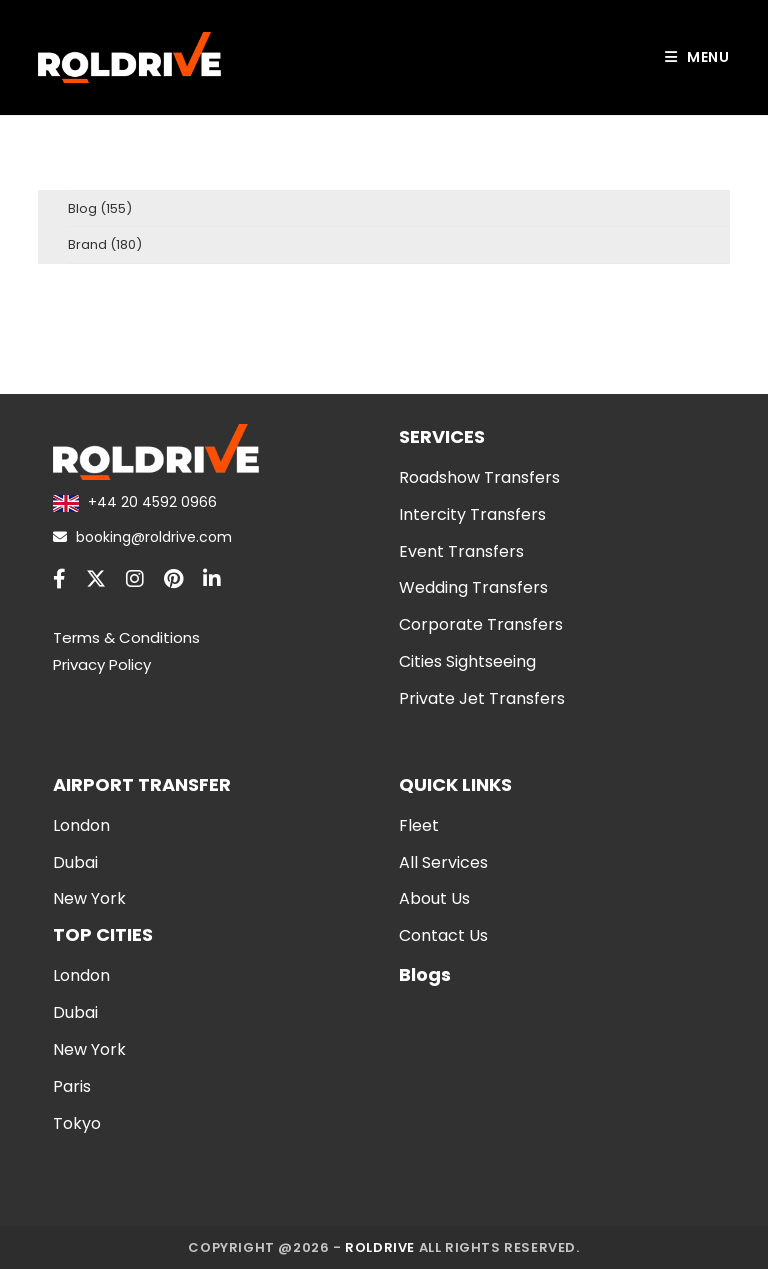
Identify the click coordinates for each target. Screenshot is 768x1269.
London (81, 825)
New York (89, 898)
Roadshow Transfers (479, 477)
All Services (443, 862)
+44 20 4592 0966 (134, 502)
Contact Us (443, 935)
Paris (72, 1086)
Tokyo (77, 1123)
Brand (87, 244)
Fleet (419, 825)
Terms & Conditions (126, 637)
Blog (82, 208)
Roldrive (380, 1247)
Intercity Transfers (472, 514)
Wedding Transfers (473, 587)
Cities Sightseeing (467, 661)
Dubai (75, 862)
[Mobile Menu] (697, 57)
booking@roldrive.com (142, 537)
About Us (434, 898)
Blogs (425, 974)
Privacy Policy (102, 664)
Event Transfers (461, 551)
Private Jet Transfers (482, 698)
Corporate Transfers (481, 624)
